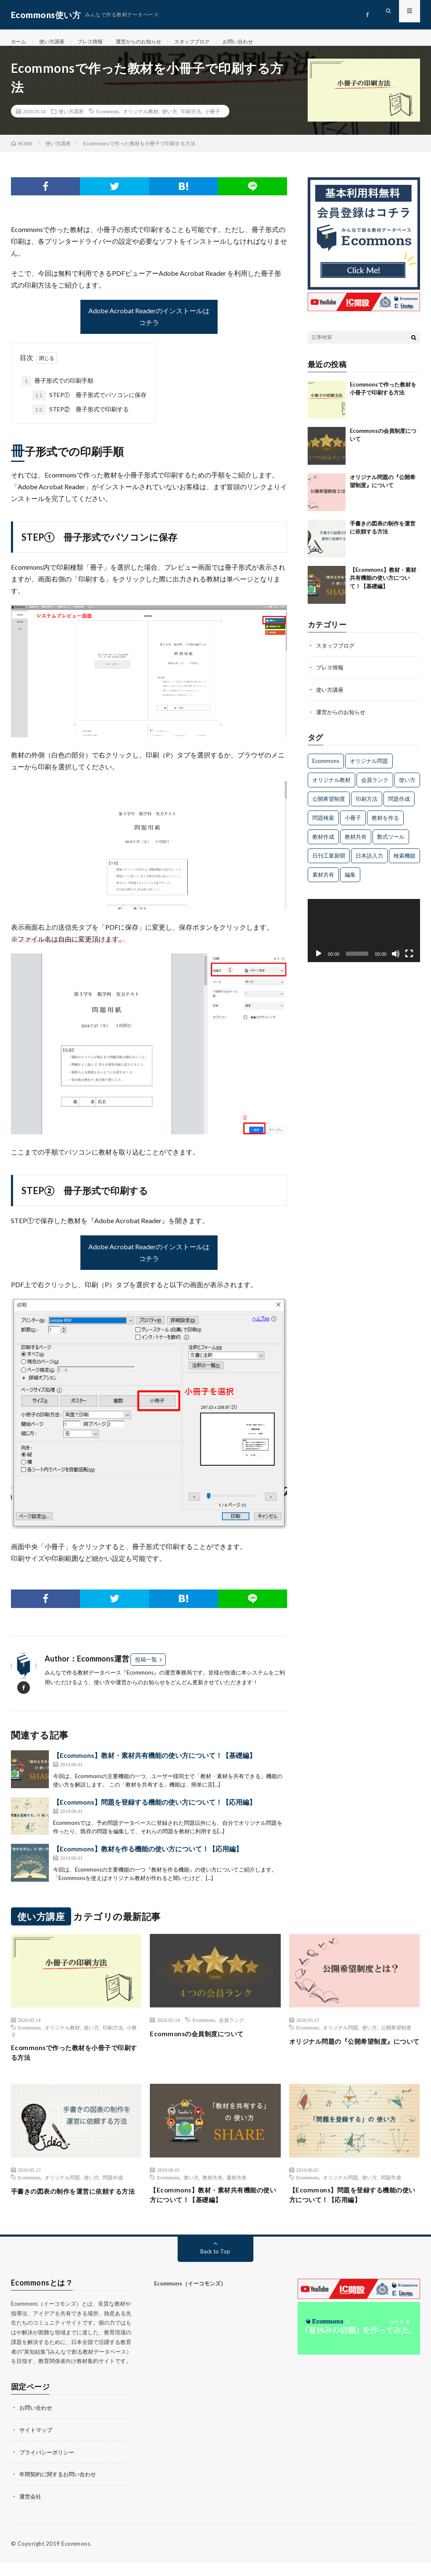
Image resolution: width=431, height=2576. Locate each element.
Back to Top (215, 2266)
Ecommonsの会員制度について (204, 2042)
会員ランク (231, 2029)
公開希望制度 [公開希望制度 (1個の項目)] (328, 806)
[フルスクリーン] (409, 961)
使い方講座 (56, 41)
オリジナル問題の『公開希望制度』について (351, 2055)
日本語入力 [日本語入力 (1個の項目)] (369, 863)
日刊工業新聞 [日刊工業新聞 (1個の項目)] (328, 863)
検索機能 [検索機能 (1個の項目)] (404, 863)
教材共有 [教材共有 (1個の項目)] (356, 844)
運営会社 (31, 2510)
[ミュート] (395, 961)
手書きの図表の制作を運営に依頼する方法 (73, 2208)
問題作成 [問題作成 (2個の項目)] (399, 806)
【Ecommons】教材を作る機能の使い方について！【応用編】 (147, 1858)
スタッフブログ (213, 41)
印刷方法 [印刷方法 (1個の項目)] (367, 806)
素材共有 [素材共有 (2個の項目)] (323, 882)
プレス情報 (99, 41)
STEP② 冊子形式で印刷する (80, 419)
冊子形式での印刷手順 (57, 390)
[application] (364, 938)
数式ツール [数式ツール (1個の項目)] (390, 844)
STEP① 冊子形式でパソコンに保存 (89, 405)
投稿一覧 (146, 1668)
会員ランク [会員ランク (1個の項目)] (374, 787)
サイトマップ (37, 2444)
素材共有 (236, 2189)
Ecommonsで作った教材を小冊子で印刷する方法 (73, 2063)
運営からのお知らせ (153, 41)
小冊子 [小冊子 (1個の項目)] (353, 825)
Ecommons (107, 120)
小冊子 (212, 120)
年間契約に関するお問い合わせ (60, 2488)
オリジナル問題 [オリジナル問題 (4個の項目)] (369, 768)
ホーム (20, 41)
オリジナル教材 (140, 120)
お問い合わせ (264, 41)
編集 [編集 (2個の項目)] (350, 882)
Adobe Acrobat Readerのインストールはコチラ (149, 326)
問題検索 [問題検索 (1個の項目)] (323, 825)
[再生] (318, 961)
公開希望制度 (396, 2036)
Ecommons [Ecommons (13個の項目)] (325, 768)
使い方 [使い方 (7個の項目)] (407, 787)
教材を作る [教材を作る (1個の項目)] (385, 825)
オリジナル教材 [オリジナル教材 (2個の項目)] (331, 787)
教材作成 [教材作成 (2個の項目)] (323, 844)
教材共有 (212, 2189)
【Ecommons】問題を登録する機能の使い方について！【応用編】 (154, 1811)
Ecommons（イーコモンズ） (190, 2298)
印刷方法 (191, 120)
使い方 (169, 120)
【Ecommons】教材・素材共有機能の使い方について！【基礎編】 (154, 1764)
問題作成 (113, 2189)
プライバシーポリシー (48, 2466)
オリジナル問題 (340, 2036)
